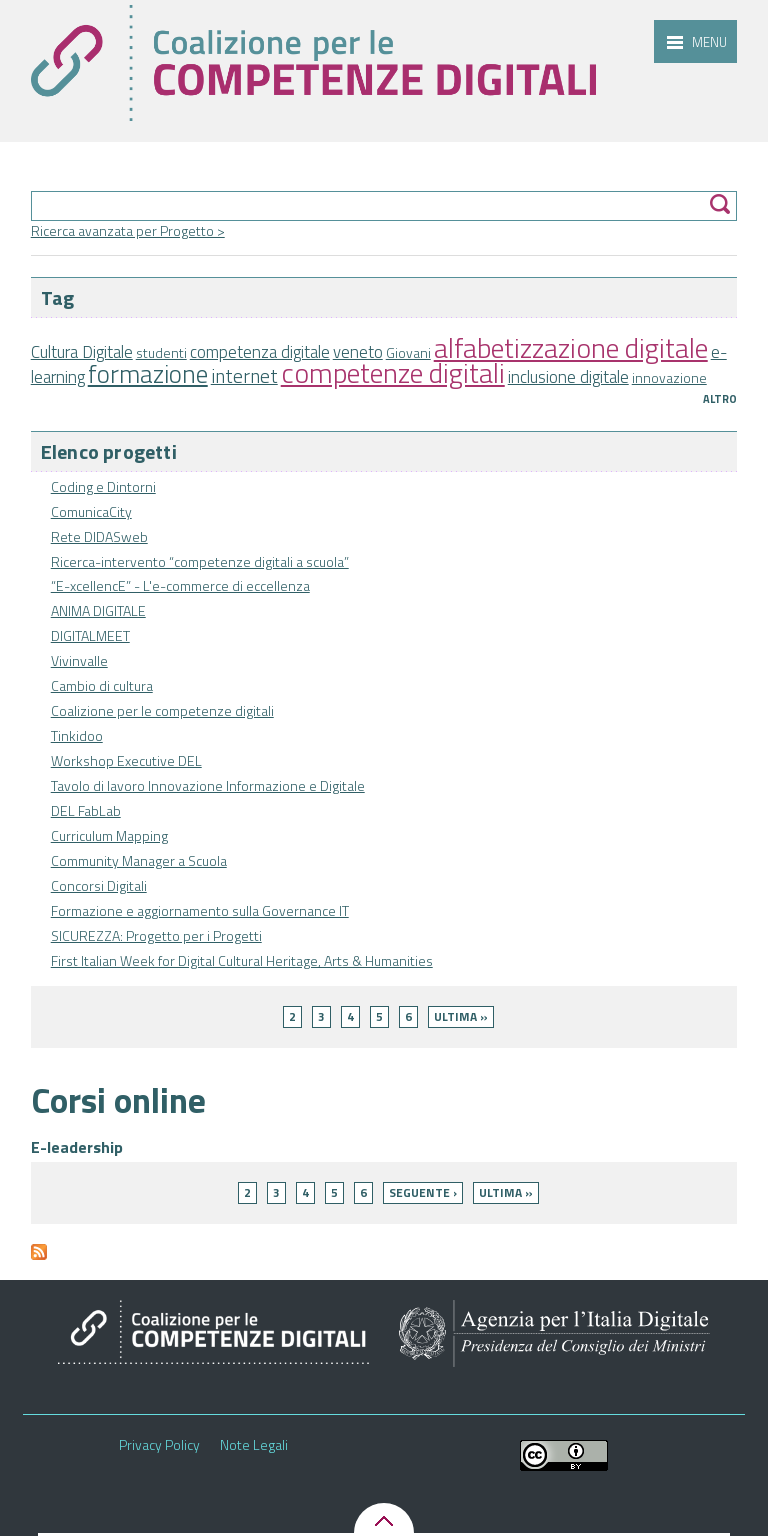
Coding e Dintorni (103, 486)
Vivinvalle (79, 660)
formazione (148, 373)
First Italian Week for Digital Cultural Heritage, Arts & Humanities (242, 960)
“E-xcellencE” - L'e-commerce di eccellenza (180, 585)
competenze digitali (393, 372)
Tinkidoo (77, 735)
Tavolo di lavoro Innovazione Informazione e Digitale (208, 785)
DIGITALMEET (90, 635)
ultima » (461, 1016)
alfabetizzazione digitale (571, 347)
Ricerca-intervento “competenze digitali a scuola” (200, 561)
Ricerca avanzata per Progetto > (128, 230)
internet (244, 376)
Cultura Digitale (82, 352)
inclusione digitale (568, 377)
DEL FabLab (86, 810)
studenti (161, 352)
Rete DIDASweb (99, 536)
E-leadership (77, 1147)
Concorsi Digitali (99, 885)
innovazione (669, 377)
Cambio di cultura (102, 685)
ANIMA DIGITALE (98, 610)
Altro (720, 399)
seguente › (423, 1192)
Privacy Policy (159, 1445)
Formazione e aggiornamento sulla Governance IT (200, 910)
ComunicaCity (91, 511)
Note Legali (254, 1445)
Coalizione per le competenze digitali (162, 710)
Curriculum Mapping (109, 835)
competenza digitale (260, 352)
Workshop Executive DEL (126, 760)
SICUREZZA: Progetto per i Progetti (156, 935)
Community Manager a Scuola (139, 860)
